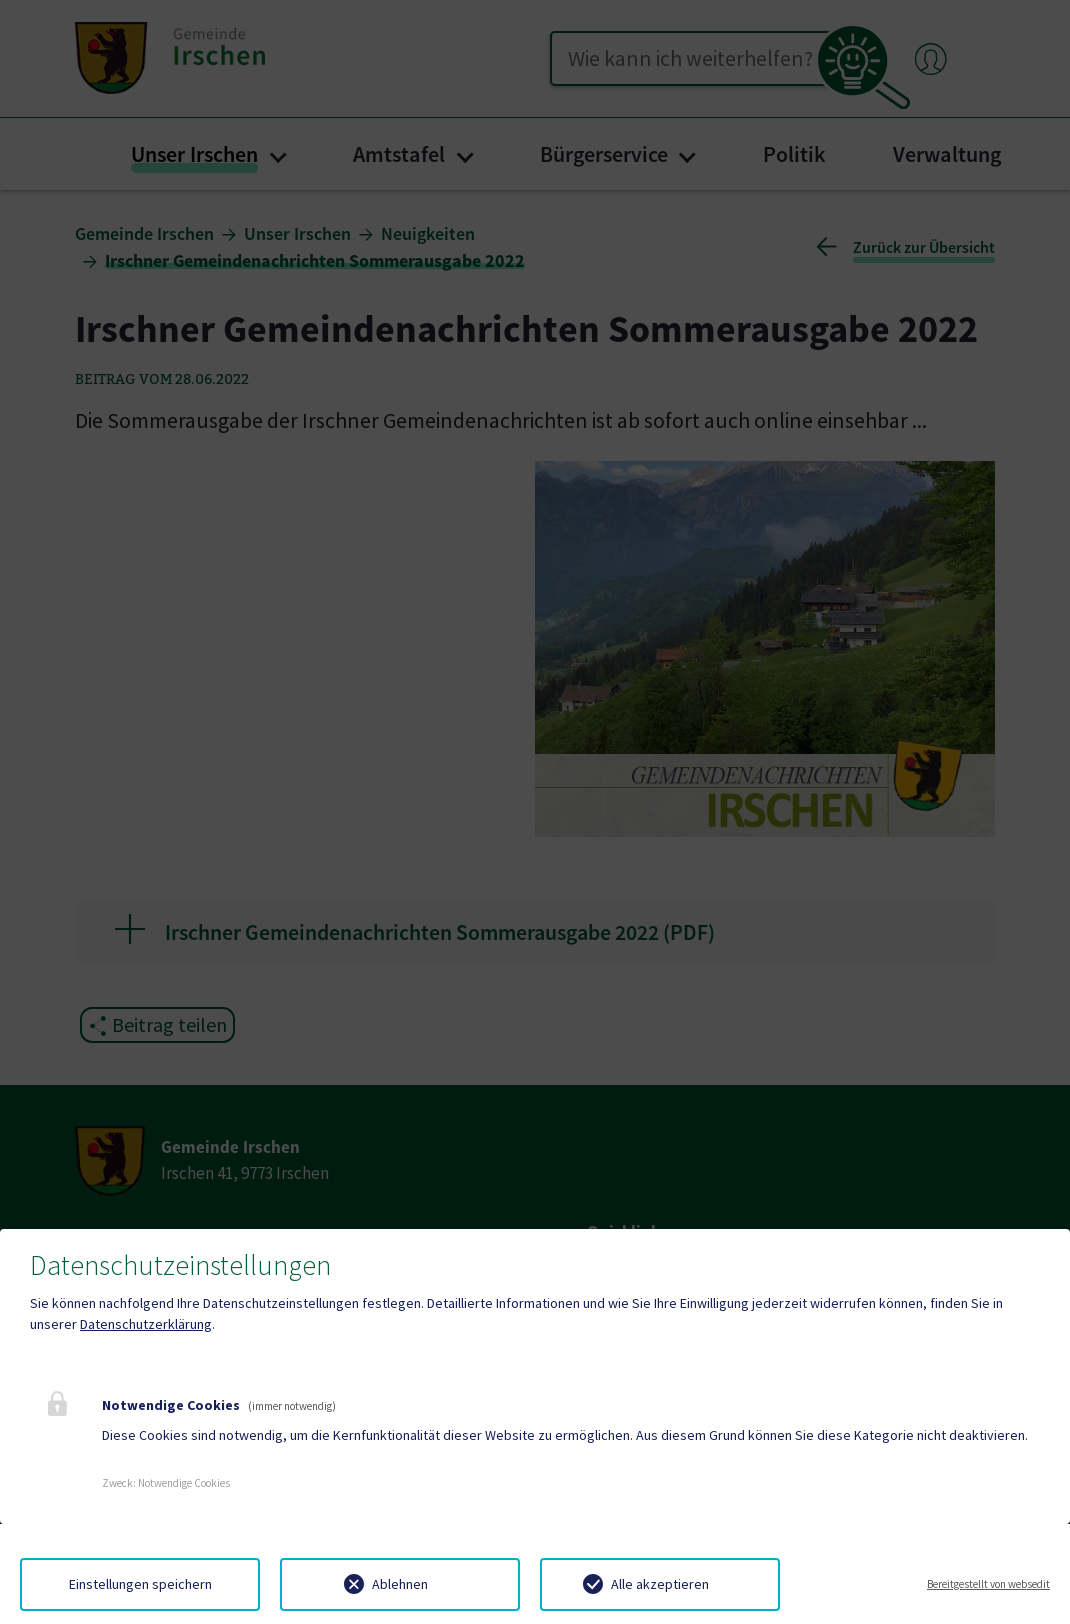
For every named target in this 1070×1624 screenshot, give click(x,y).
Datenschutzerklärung (146, 1324)
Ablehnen (400, 1584)
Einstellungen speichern (140, 1584)
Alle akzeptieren (660, 1584)
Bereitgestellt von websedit (988, 1584)
